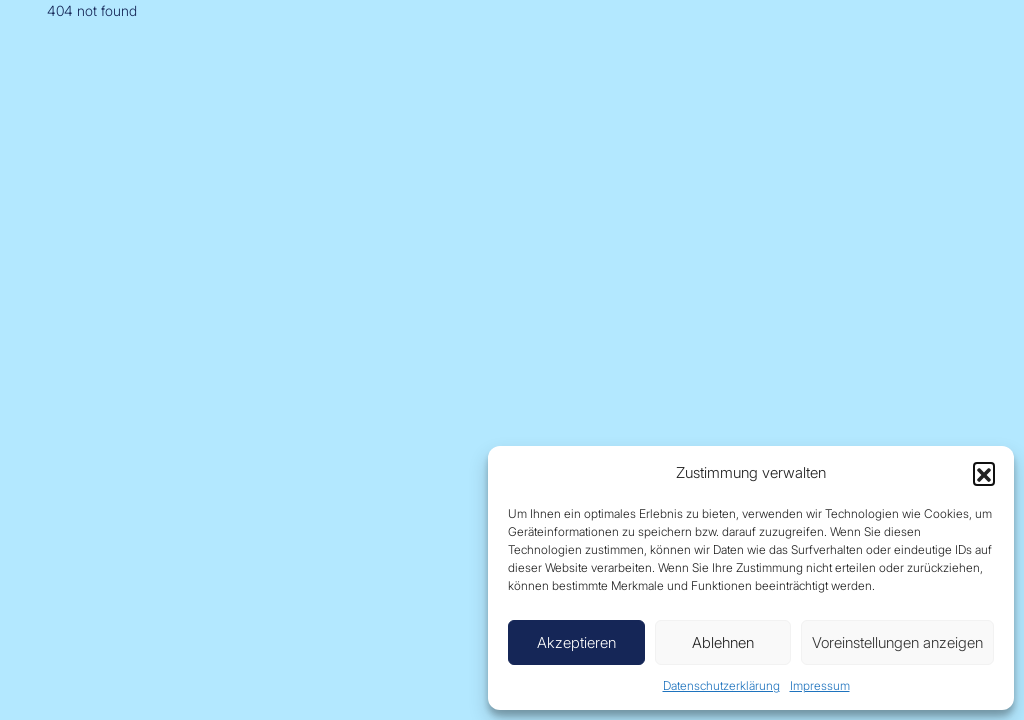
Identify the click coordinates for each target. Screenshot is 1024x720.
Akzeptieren (576, 642)
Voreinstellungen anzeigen (897, 642)
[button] (984, 473)
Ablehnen (723, 642)
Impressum (820, 685)
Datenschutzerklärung (721, 685)
